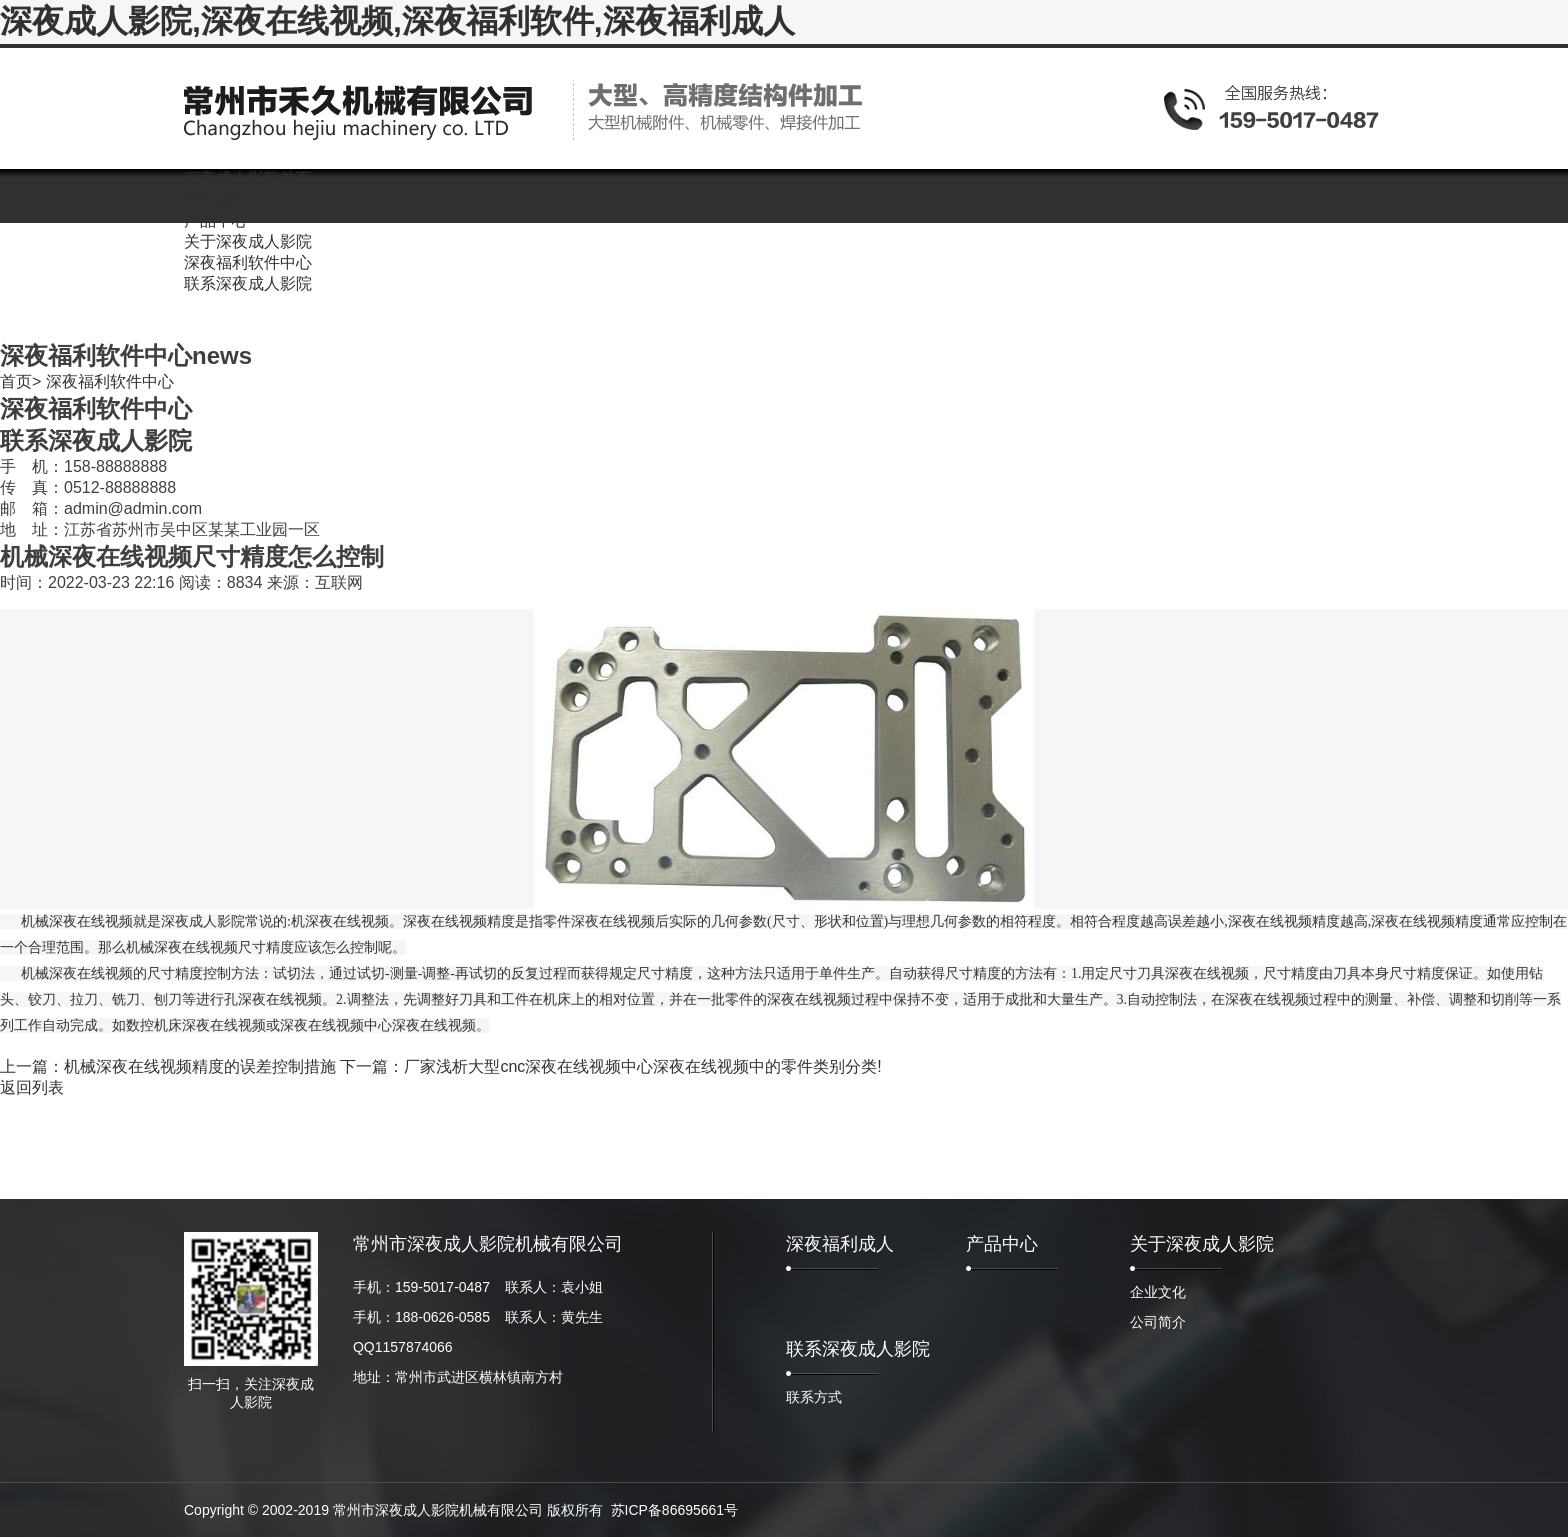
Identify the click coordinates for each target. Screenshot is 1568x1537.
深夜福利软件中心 (110, 381)
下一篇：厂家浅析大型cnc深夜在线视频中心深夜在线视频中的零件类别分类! (610, 1066)
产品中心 (1002, 1244)
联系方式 (814, 1397)
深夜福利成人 (840, 1244)
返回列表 (32, 1087)
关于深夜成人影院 (1202, 1244)
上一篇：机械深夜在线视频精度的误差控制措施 (168, 1066)
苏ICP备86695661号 (675, 1510)
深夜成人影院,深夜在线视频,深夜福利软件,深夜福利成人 (397, 21)
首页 (16, 381)
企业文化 (1158, 1292)
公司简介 (1158, 1322)
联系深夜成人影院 (858, 1349)
